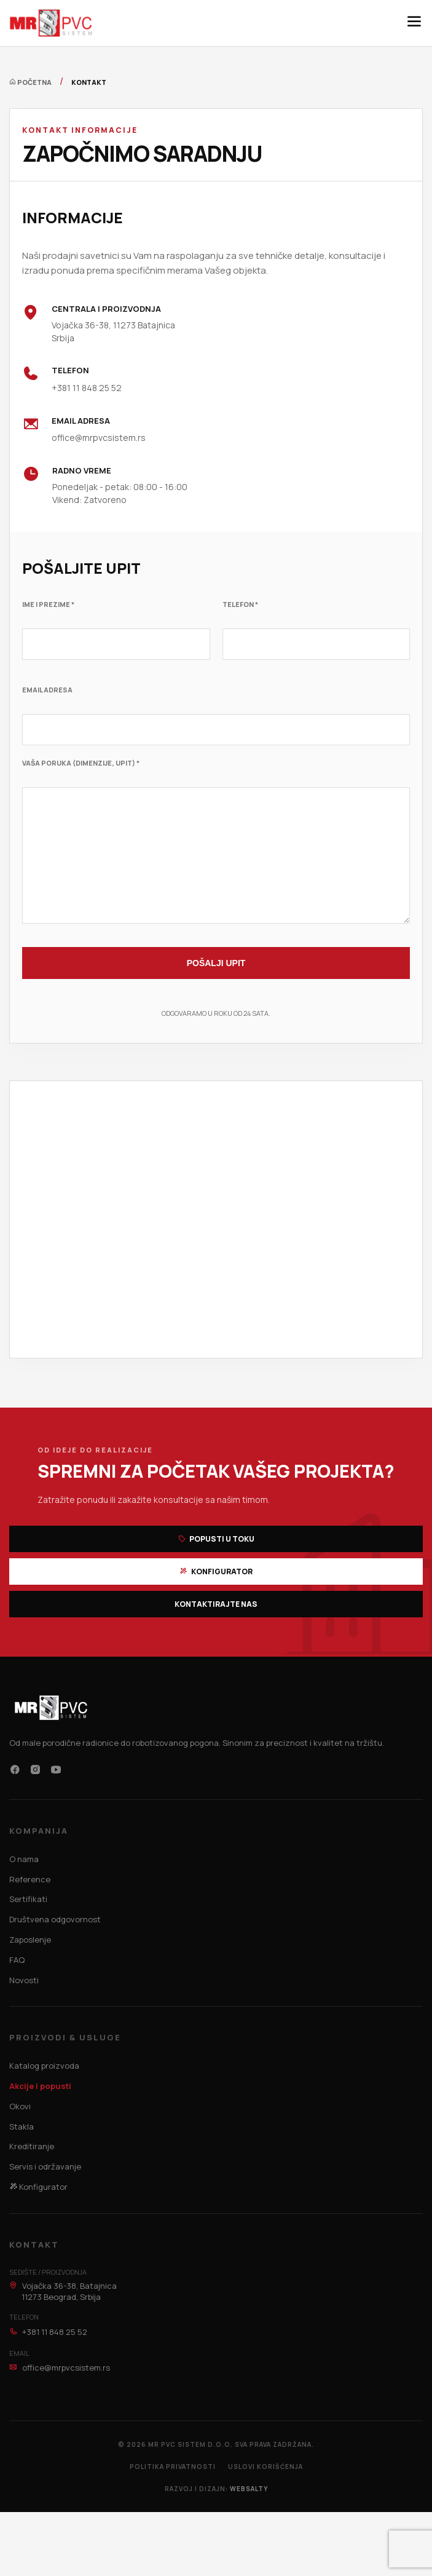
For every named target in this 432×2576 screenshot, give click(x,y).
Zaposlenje (30, 1939)
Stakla (21, 2126)
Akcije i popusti (40, 2085)
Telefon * (240, 604)
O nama (24, 1859)
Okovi (20, 2106)
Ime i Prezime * (48, 604)
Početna (30, 82)
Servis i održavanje (45, 2166)
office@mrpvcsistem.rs (99, 437)
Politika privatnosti (173, 2466)
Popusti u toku (216, 1539)
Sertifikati (28, 1898)
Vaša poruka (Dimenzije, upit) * (80, 762)
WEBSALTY (249, 2488)
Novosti (24, 1980)
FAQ (17, 1959)
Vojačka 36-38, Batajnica (63, 2291)
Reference (29, 1879)
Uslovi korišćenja (265, 2466)
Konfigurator (216, 1571)
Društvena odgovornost (55, 1919)
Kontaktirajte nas (216, 1604)
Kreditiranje (31, 2146)
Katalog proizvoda (44, 2065)
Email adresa (47, 689)
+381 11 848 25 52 (87, 388)
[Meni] (414, 23)
